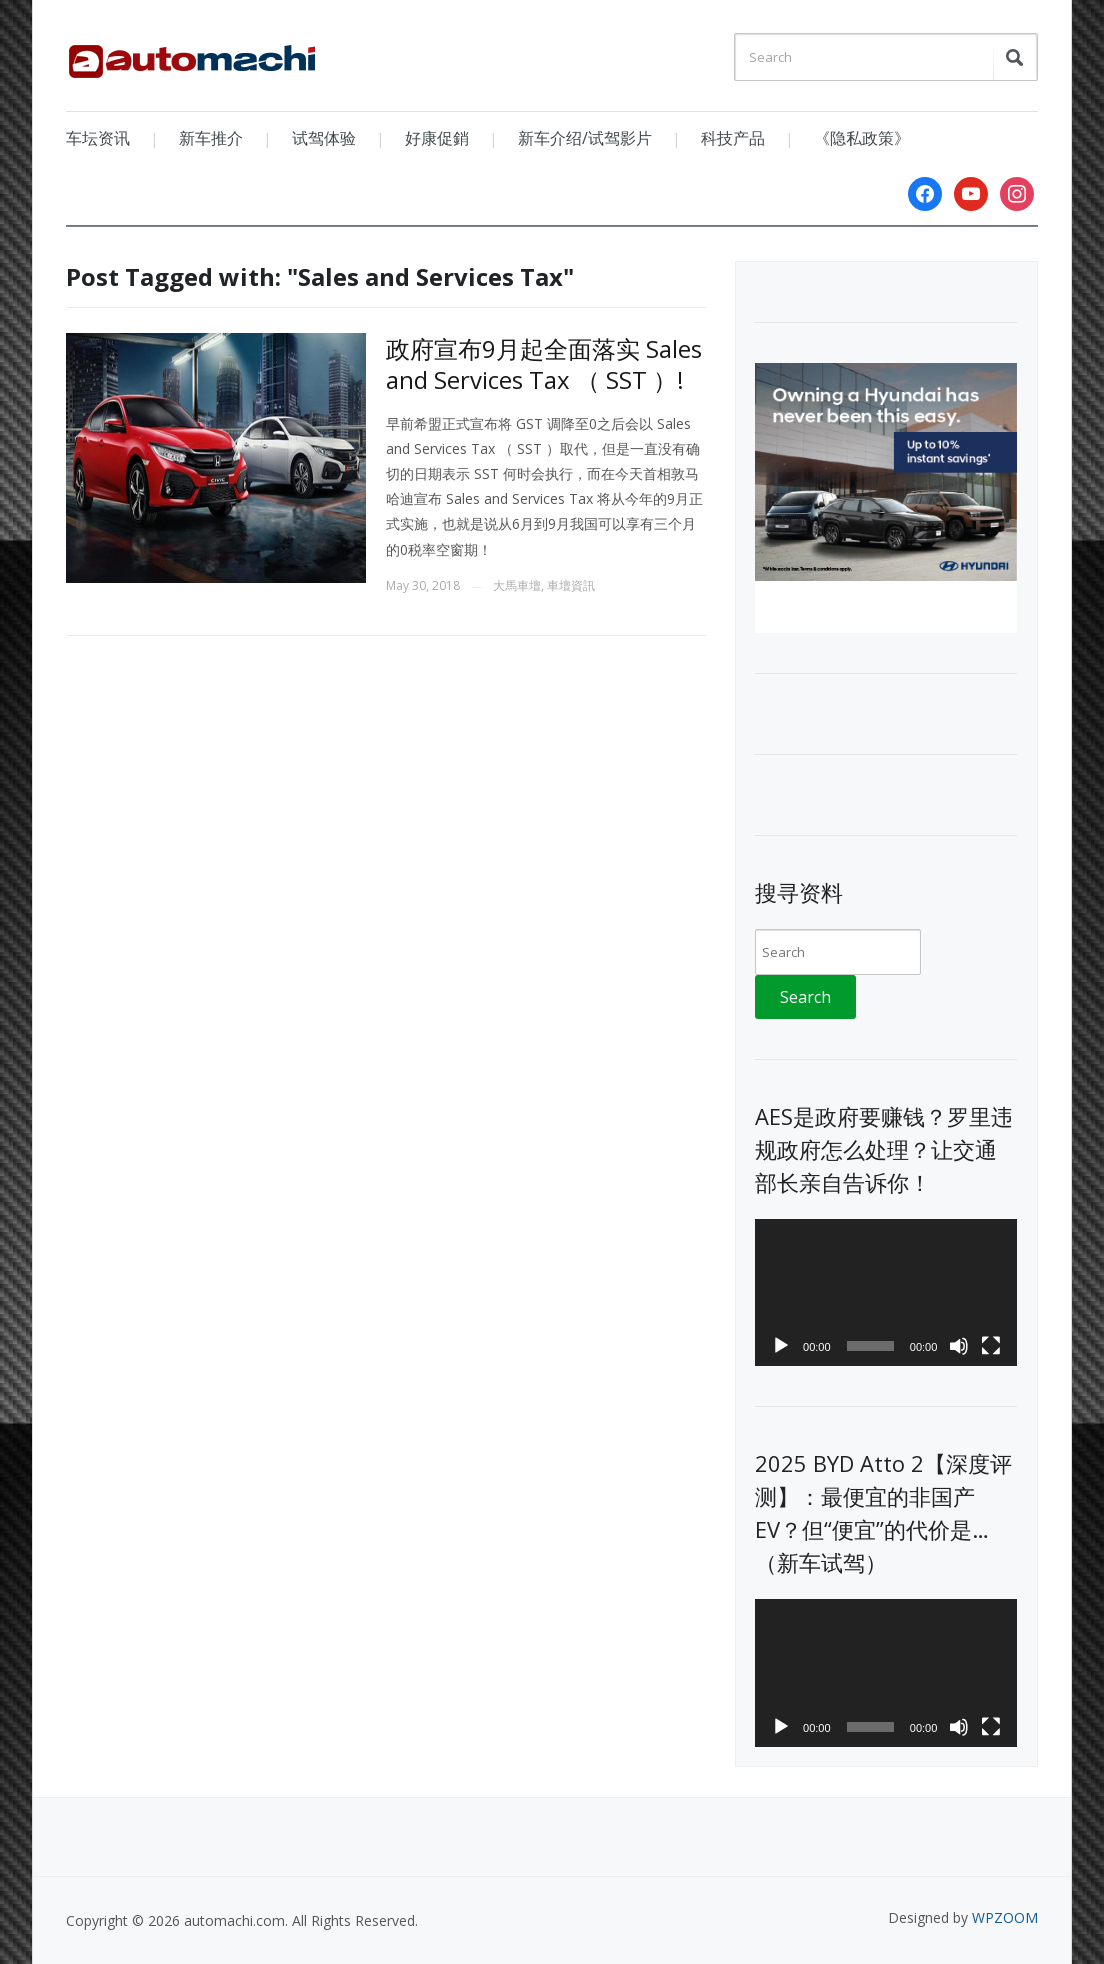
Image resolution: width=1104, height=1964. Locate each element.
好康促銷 (437, 138)
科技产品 (733, 138)
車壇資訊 (571, 585)
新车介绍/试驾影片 (585, 138)
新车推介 (211, 138)
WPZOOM (1005, 1917)
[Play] (781, 1346)
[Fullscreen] (991, 1346)
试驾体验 (324, 138)
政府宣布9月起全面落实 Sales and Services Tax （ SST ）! (544, 364)
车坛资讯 (98, 138)
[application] (886, 1293)
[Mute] (959, 1346)
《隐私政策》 (862, 138)
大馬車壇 (517, 585)
